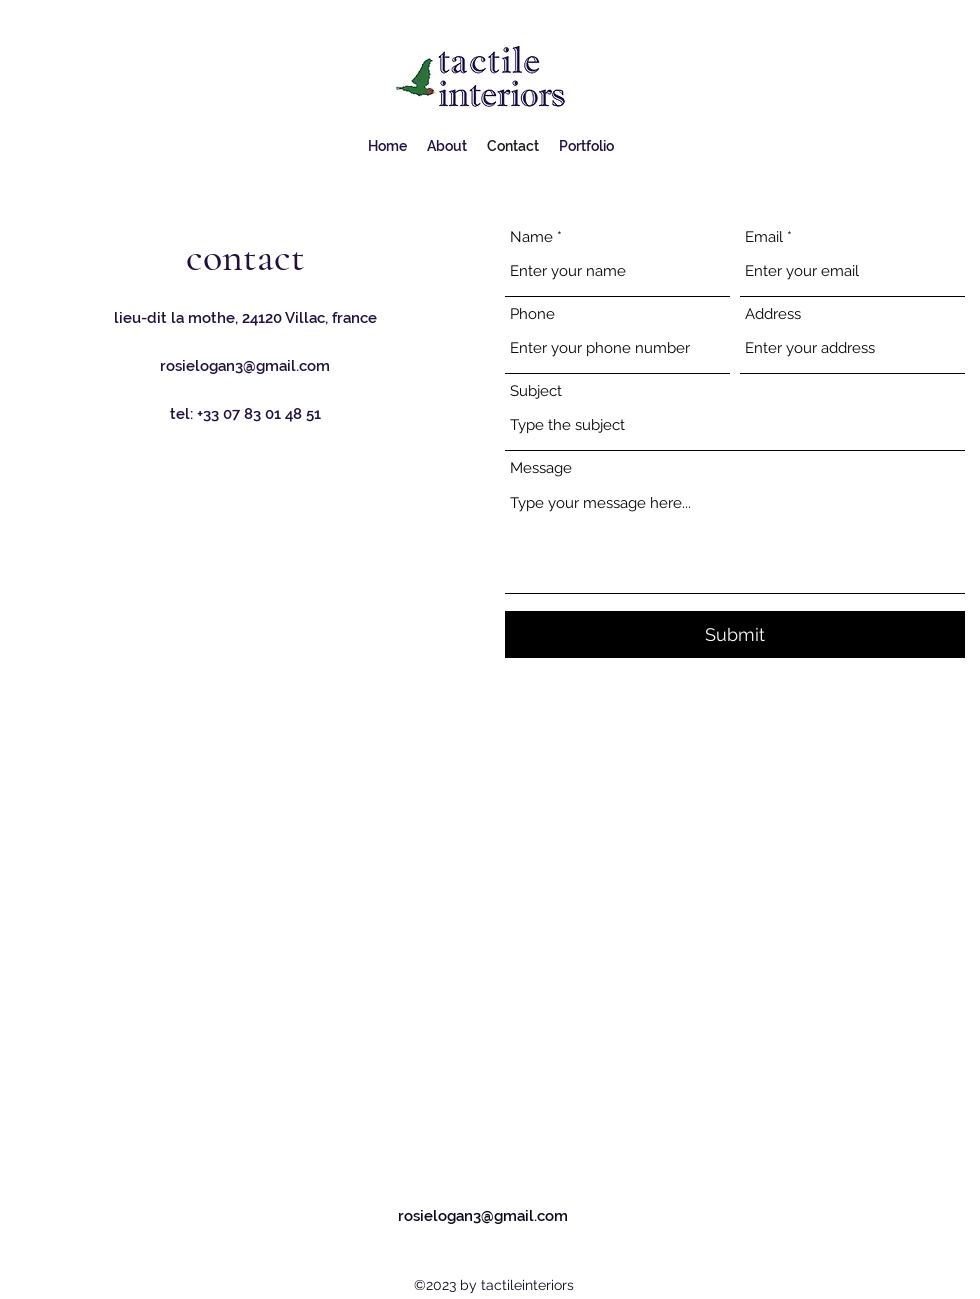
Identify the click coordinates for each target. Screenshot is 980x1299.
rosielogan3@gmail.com (245, 366)
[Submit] (735, 634)
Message (541, 468)
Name (531, 237)
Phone (532, 314)
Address (773, 314)
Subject (536, 391)
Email (764, 237)
